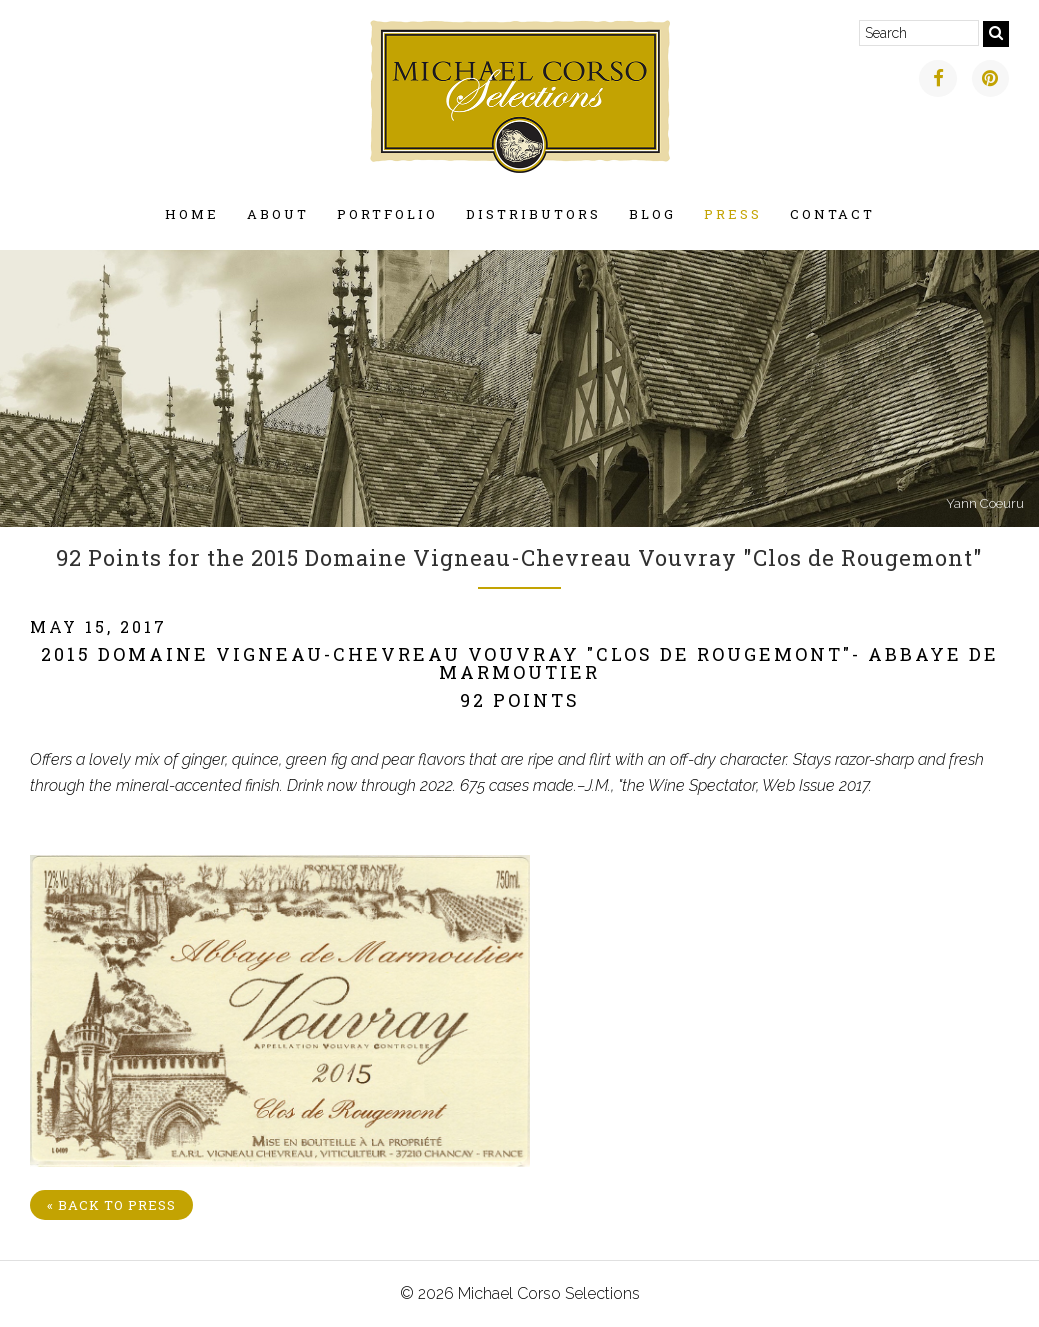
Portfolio (387, 214)
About (278, 214)
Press (733, 214)
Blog (652, 214)
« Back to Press (111, 1205)
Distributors (533, 214)
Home (192, 214)
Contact (832, 214)
